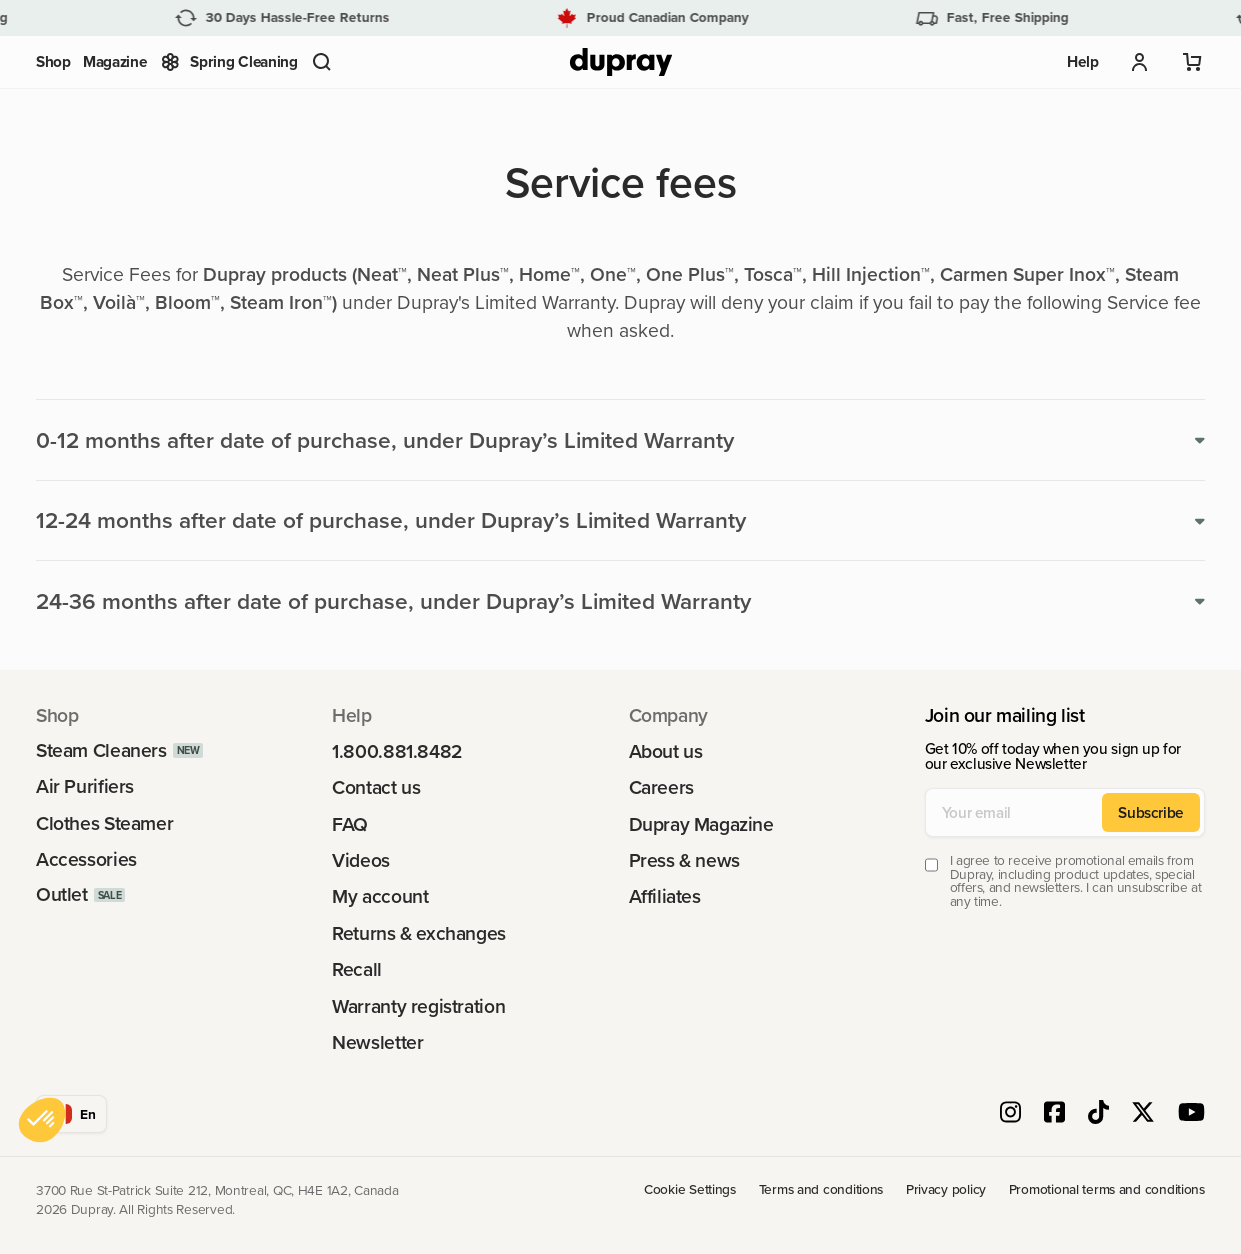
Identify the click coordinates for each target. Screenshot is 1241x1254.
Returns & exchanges (419, 933)
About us (666, 751)
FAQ (350, 824)
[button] (322, 62)
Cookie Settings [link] (690, 1189)
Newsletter (377, 1042)
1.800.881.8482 (397, 751)
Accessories (86, 859)
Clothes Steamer (104, 823)
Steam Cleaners (101, 750)
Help (1082, 61)
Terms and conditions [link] (821, 1189)
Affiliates (665, 896)
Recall (357, 969)
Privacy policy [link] (946, 1189)
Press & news (684, 860)
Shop (53, 61)
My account (380, 896)
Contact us (376, 787)
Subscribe (1151, 812)
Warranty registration (418, 1006)
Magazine (115, 61)
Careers (661, 787)
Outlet (62, 894)
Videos (361, 860)
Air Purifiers (85, 786)
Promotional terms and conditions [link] (1107, 1189)
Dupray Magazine (701, 824)
